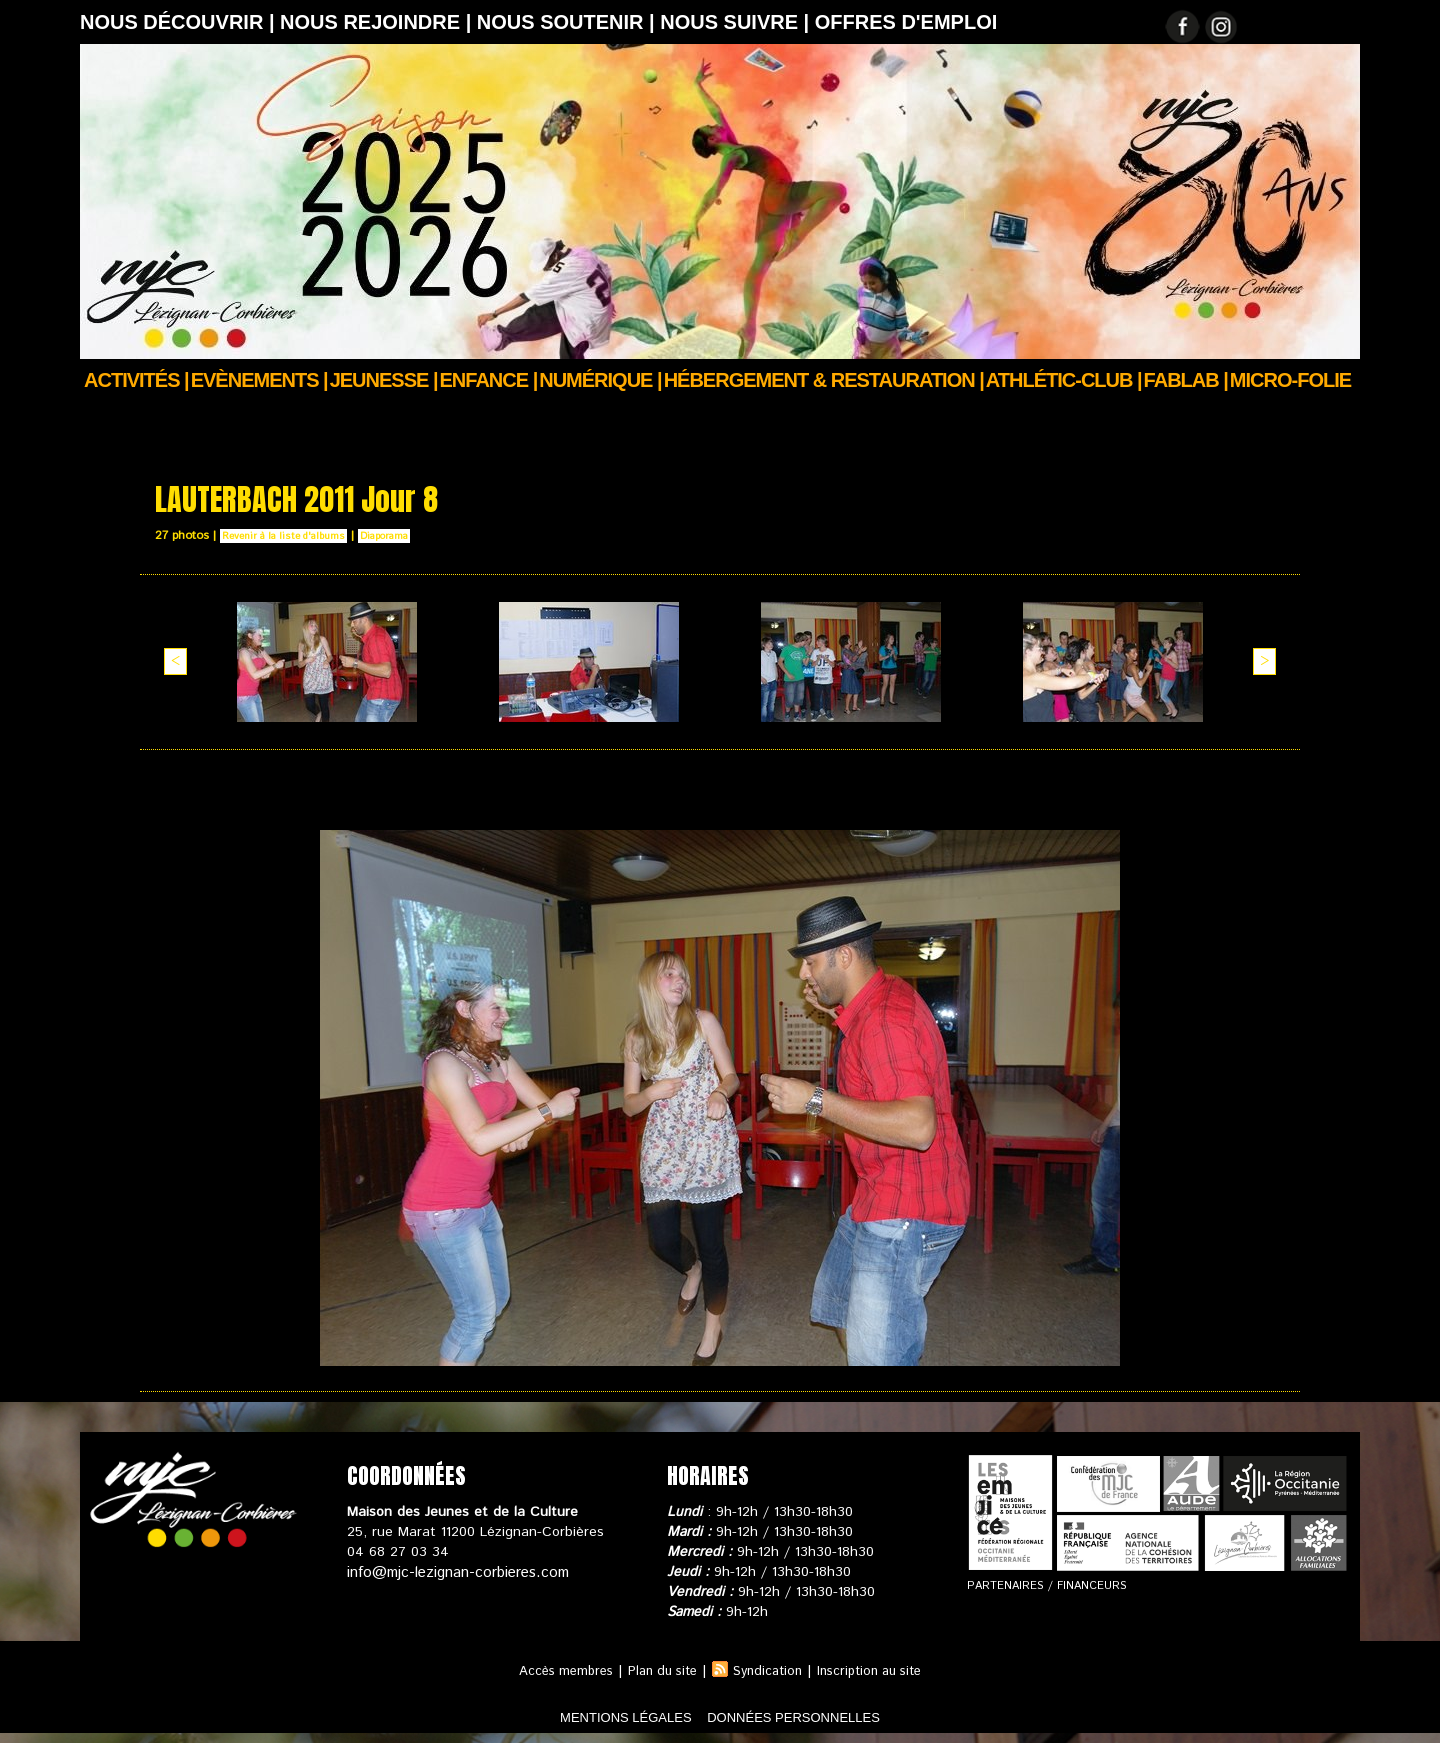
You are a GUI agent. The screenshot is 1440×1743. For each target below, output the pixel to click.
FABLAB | (1186, 380)
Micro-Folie (1290, 380)
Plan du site (658, 1671)
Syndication (770, 1671)
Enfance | (489, 380)
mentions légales (594, 1716)
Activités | (136, 380)
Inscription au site (880, 1671)
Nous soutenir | (568, 22)
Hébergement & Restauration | (824, 380)
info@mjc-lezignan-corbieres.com (452, 1572)
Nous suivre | (737, 22)
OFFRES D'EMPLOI (906, 22)
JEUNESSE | (384, 380)
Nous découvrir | (180, 22)
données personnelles (823, 1716)
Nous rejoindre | (378, 22)
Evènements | (259, 380)
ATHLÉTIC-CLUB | (1064, 380)
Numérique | (600, 380)
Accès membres (553, 1671)
